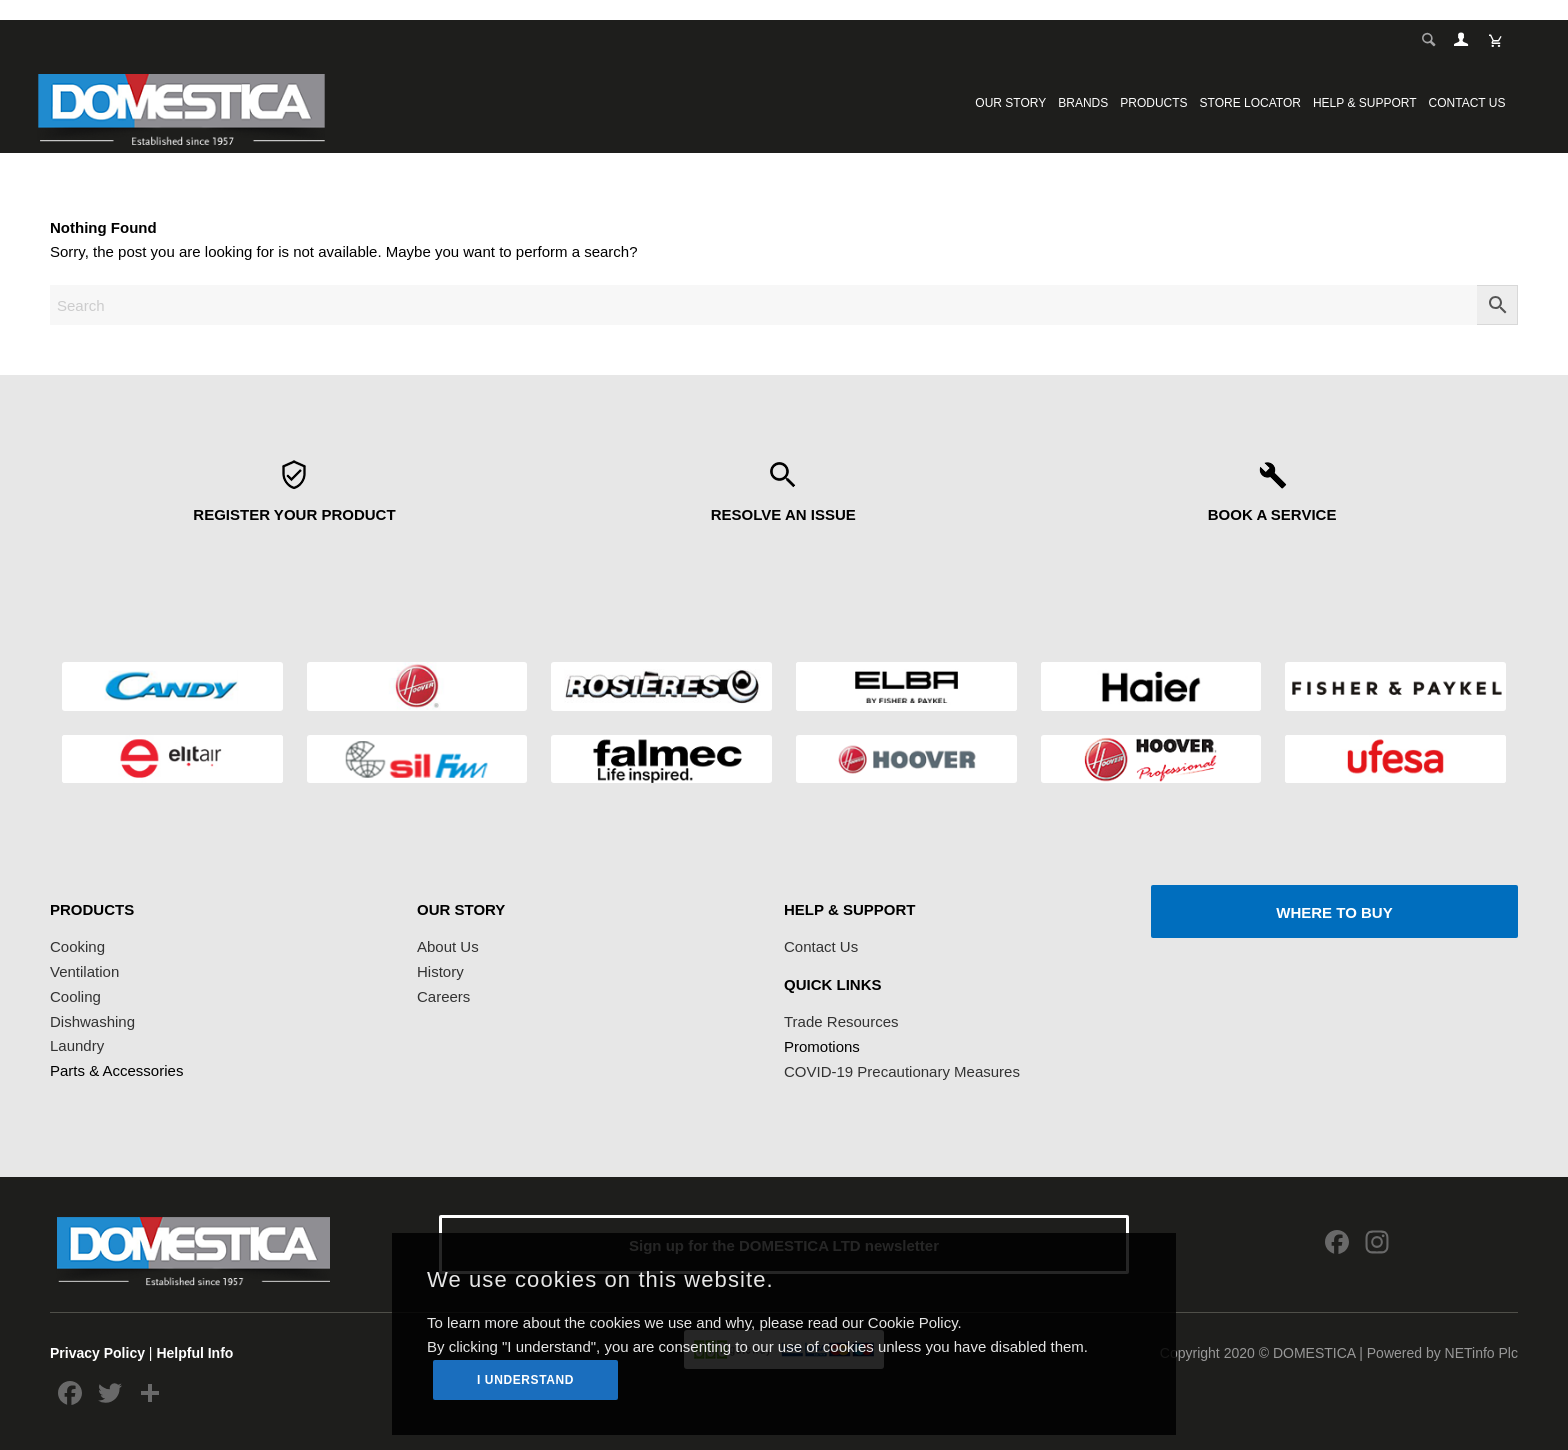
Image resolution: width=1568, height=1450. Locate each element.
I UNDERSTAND (525, 1380)
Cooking (77, 946)
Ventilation (84, 971)
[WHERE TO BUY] (1334, 911)
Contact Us (821, 946)
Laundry (77, 1045)
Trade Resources (841, 1021)
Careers (443, 996)
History (440, 971)
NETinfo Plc (1481, 1353)
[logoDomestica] (181, 103)
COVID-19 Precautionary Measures (902, 1071)
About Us (448, 946)
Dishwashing (92, 1021)
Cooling (75, 996)
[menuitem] (1010, 103)
